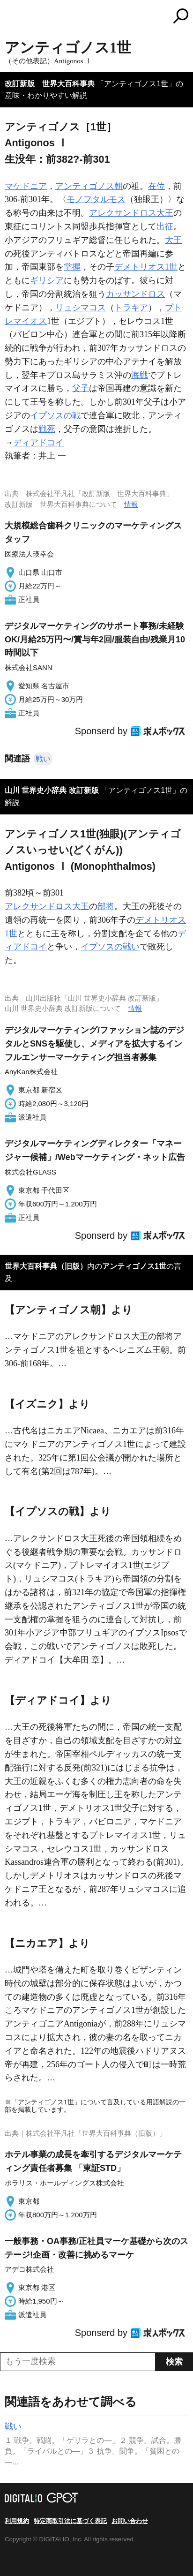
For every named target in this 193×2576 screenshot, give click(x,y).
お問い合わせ (129, 2520)
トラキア (131, 307)
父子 (80, 388)
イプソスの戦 (55, 415)
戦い (43, 759)
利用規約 (17, 2520)
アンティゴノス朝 (89, 186)
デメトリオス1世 (146, 266)
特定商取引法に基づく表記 (70, 2520)
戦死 (46, 429)
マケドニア (26, 186)
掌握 (72, 266)
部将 (105, 906)
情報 (131, 504)
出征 (164, 226)
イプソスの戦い (110, 946)
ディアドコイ (38, 442)
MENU (11, 17)
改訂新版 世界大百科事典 (50, 84)
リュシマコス (80, 307)
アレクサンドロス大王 (131, 213)
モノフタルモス (96, 199)
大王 (173, 240)
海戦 (139, 375)
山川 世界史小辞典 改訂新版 (52, 790)
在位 (156, 186)
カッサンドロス (135, 294)
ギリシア (47, 280)
